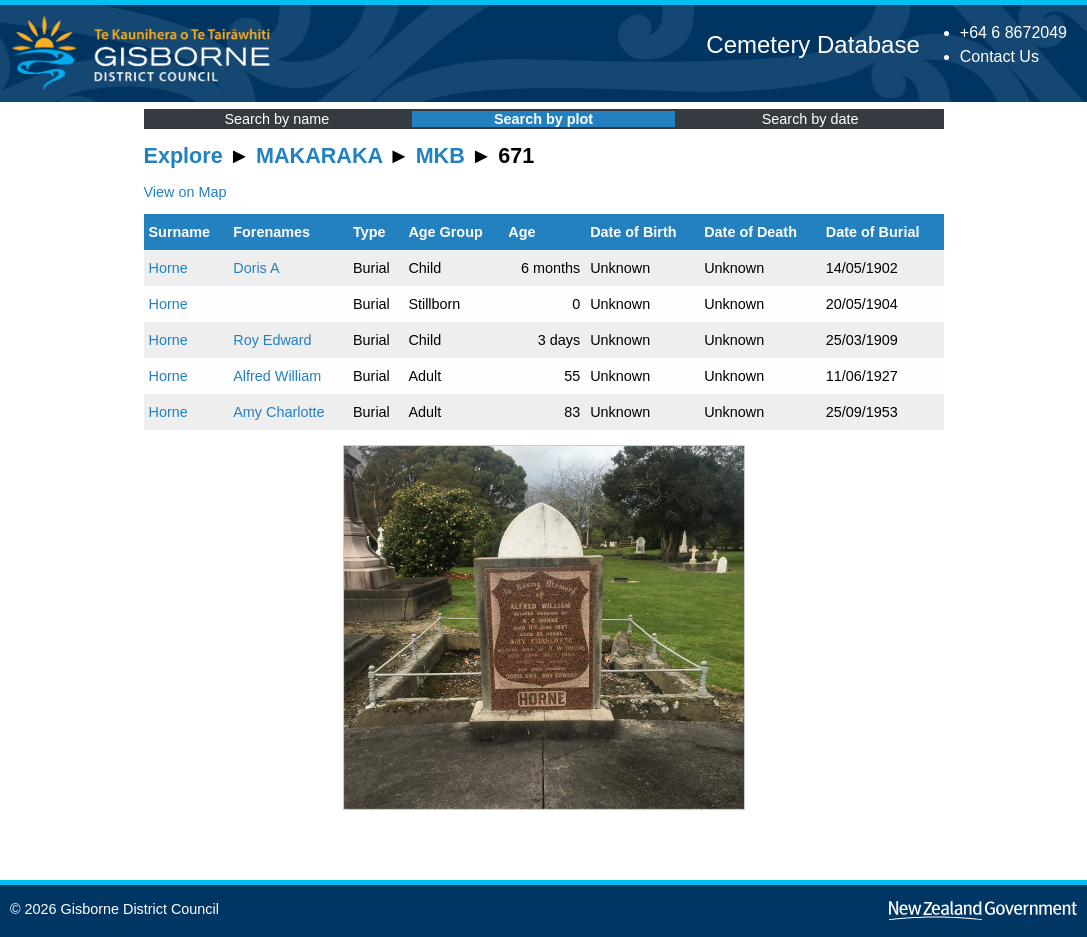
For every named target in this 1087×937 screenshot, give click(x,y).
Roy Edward (272, 340)
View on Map (185, 192)
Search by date (810, 119)
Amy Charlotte (278, 412)
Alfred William (277, 376)
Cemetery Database (812, 44)
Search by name (276, 119)
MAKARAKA (319, 155)
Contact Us (999, 56)
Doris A (256, 268)
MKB (440, 155)
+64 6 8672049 (1013, 32)
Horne (168, 268)
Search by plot (543, 119)
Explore (183, 155)
